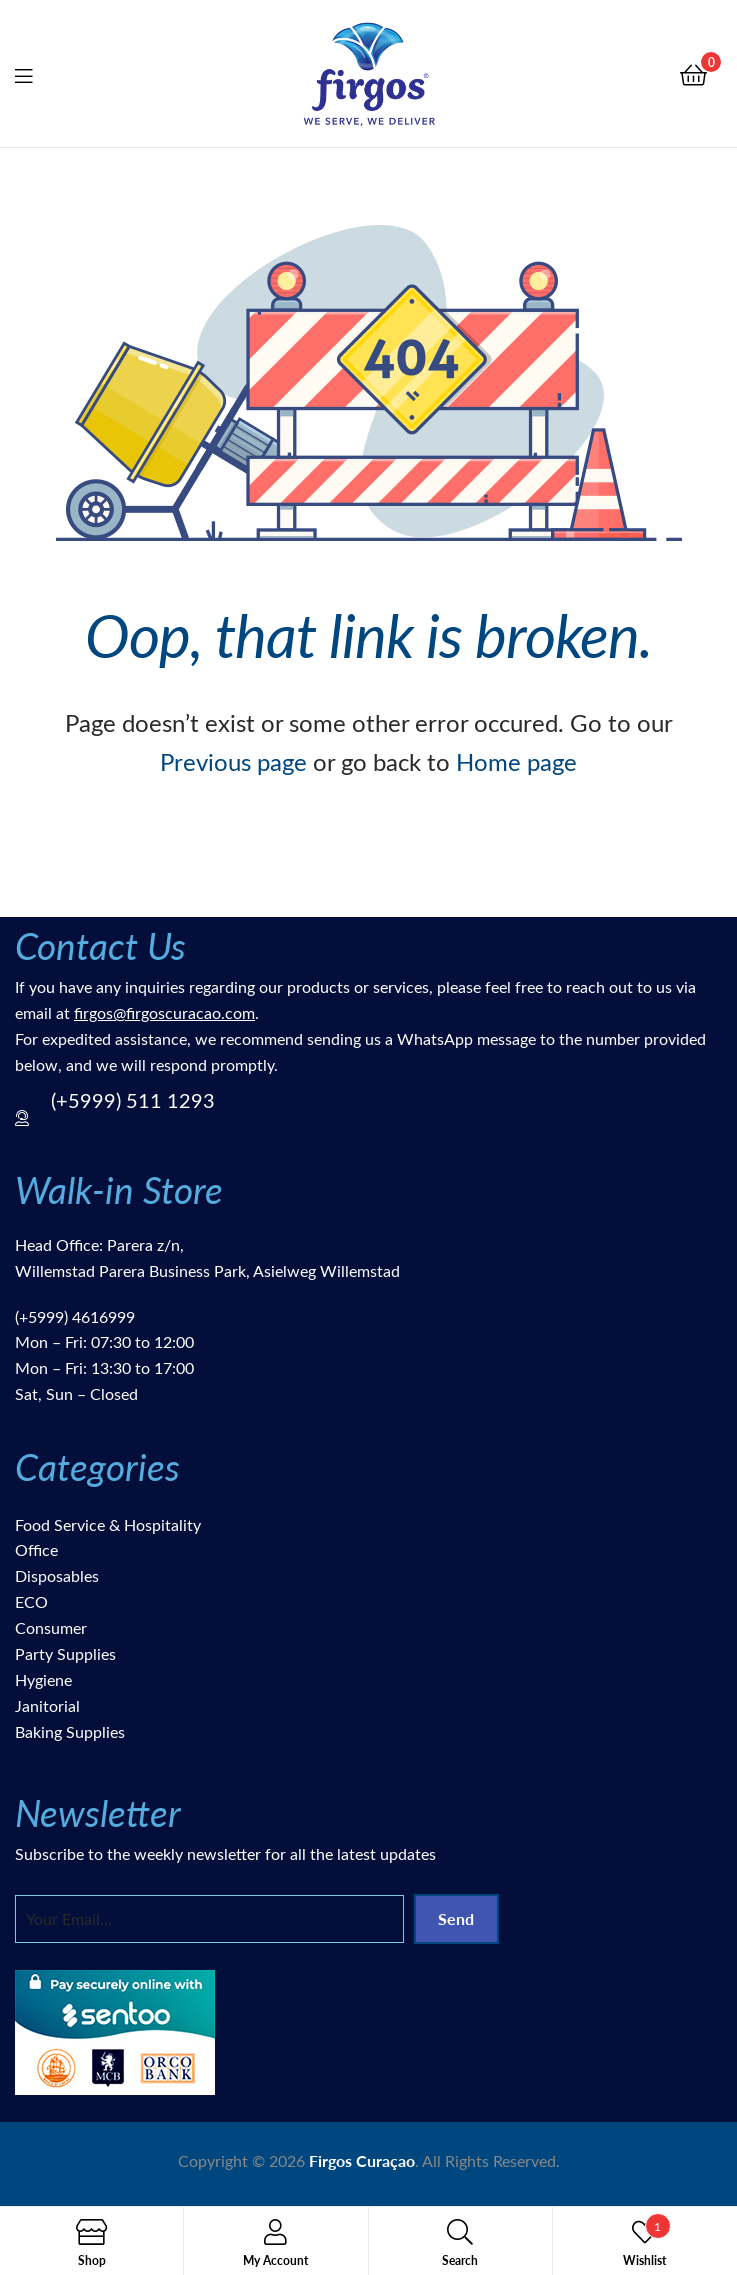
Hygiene (43, 1679)
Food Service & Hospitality (108, 1524)
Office (36, 1549)
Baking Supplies (70, 1731)
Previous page (233, 761)
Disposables (57, 1575)
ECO (31, 1601)
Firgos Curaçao (362, 2160)
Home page (516, 761)
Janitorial (47, 1705)
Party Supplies (65, 1653)
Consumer (51, 1627)
